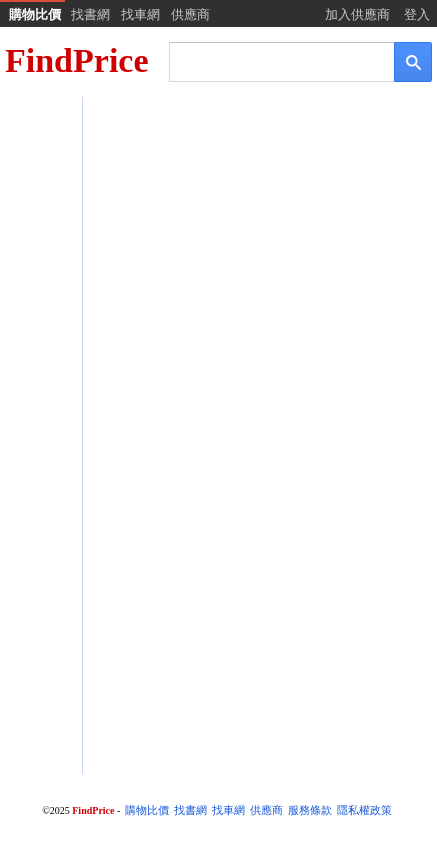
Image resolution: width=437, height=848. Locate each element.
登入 (417, 14)
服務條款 (310, 810)
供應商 (190, 14)
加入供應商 (357, 14)
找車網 (140, 14)
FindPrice (77, 60)
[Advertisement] (218, 335)
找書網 (90, 14)
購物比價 (35, 14)
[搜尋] (268, 60)
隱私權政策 (364, 810)
